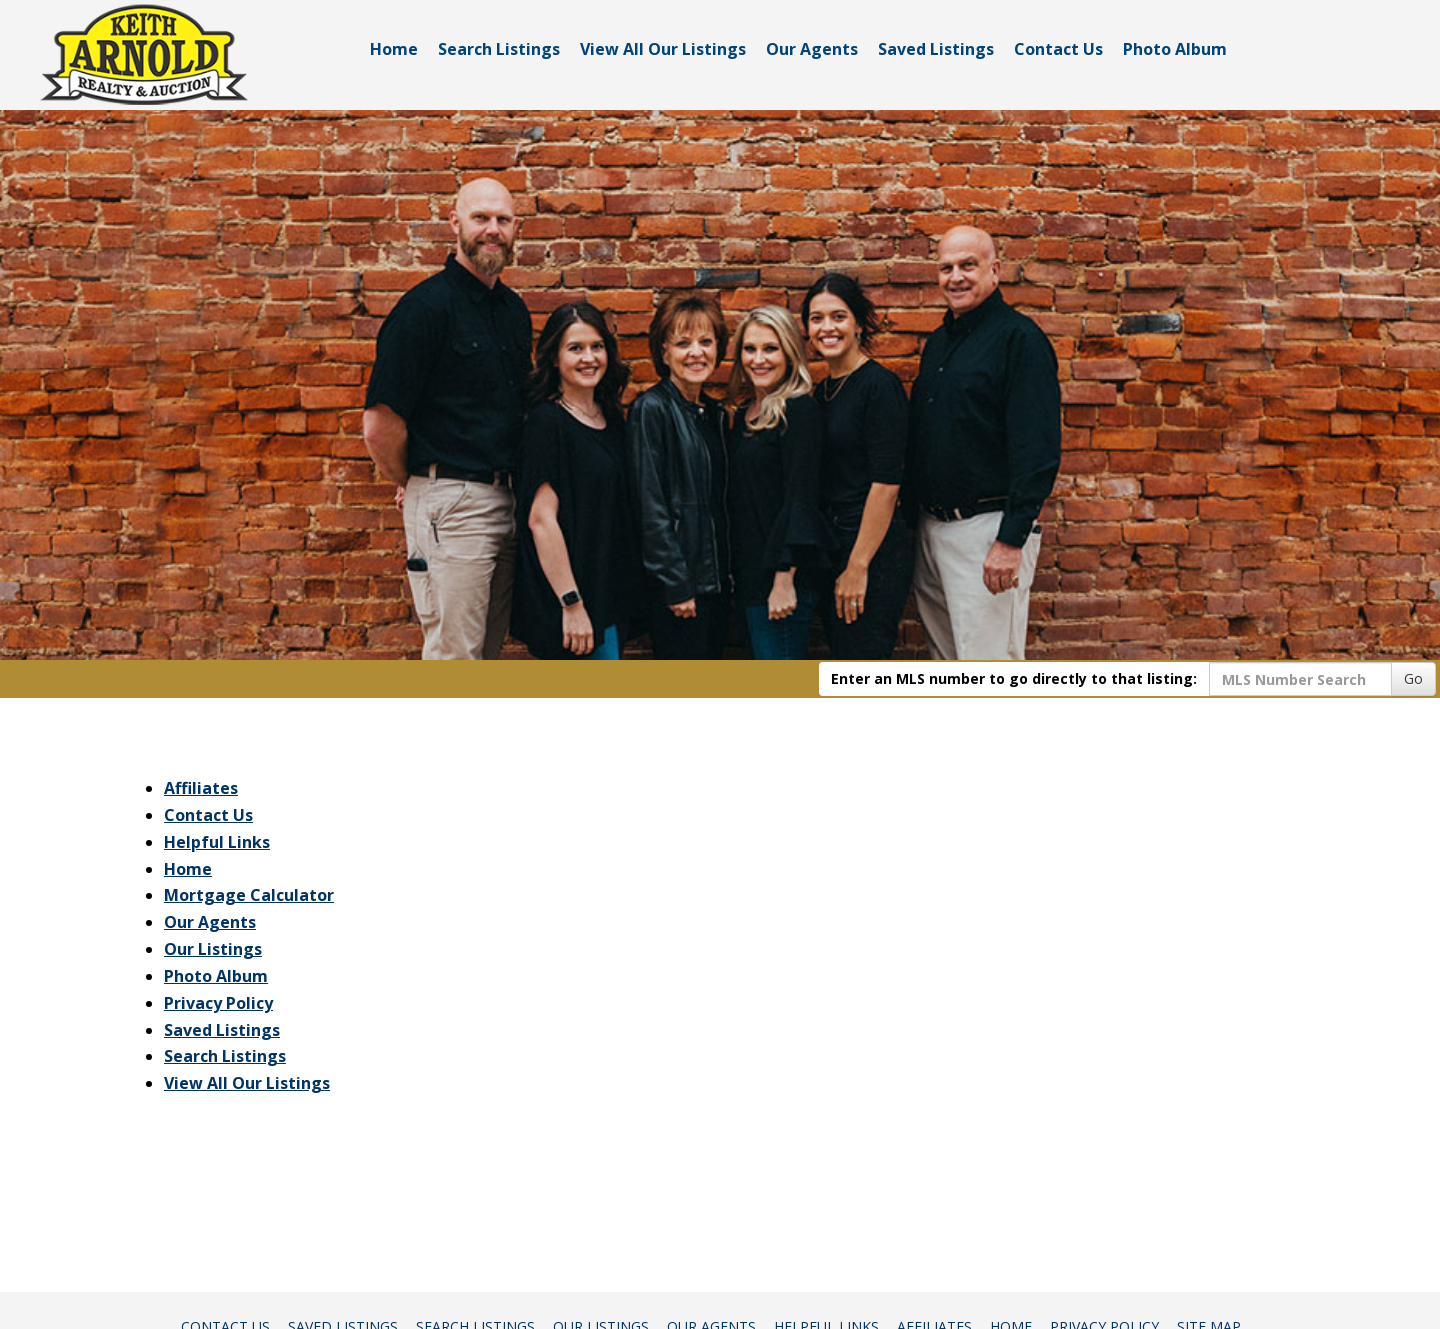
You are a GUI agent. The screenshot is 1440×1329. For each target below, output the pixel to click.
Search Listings (499, 49)
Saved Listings (936, 49)
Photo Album (1175, 49)
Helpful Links (217, 842)
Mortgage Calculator (249, 895)
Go (1413, 678)
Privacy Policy (218, 1003)
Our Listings (213, 949)
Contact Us (1058, 49)
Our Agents (812, 49)
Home (394, 49)
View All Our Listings (663, 49)
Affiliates (201, 788)
